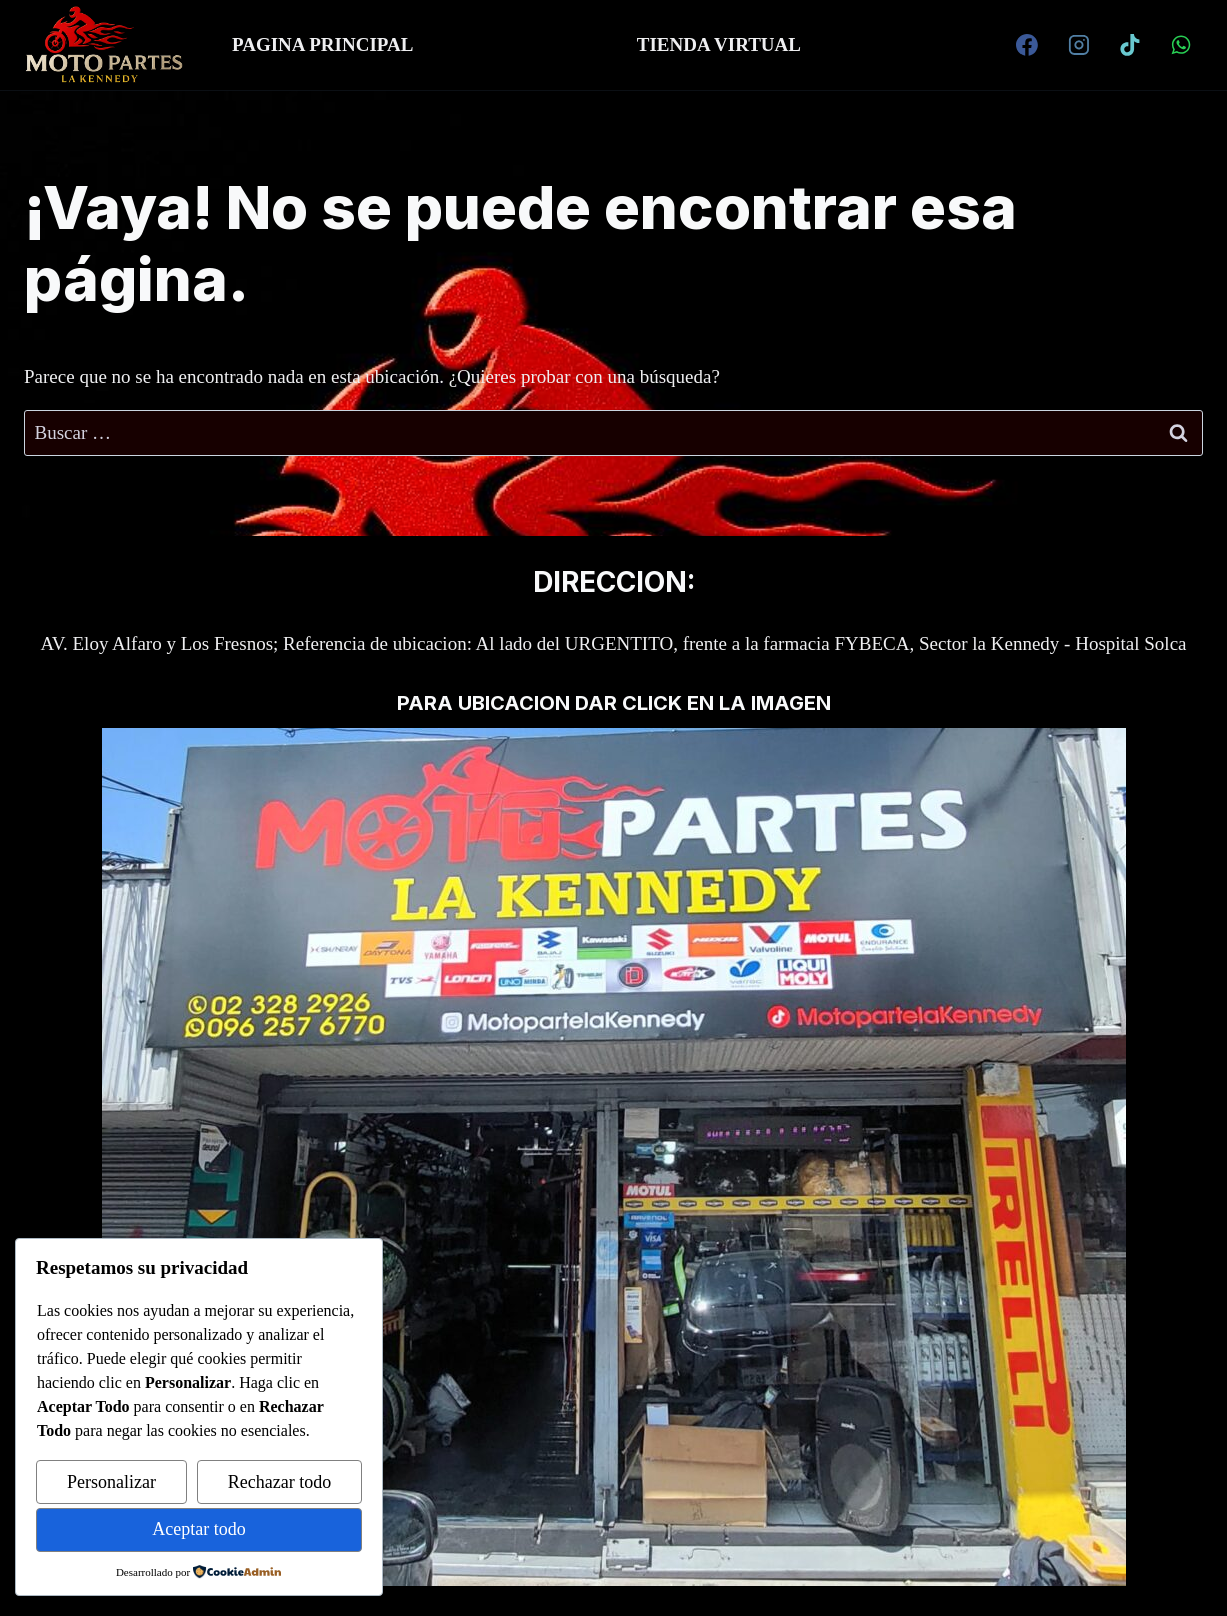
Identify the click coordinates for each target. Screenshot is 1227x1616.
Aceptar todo (198, 1529)
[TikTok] (1130, 45)
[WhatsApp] (1181, 45)
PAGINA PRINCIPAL (322, 44)
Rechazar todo (279, 1482)
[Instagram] (1079, 45)
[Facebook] (1027, 45)
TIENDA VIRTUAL (719, 44)
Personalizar (111, 1482)
